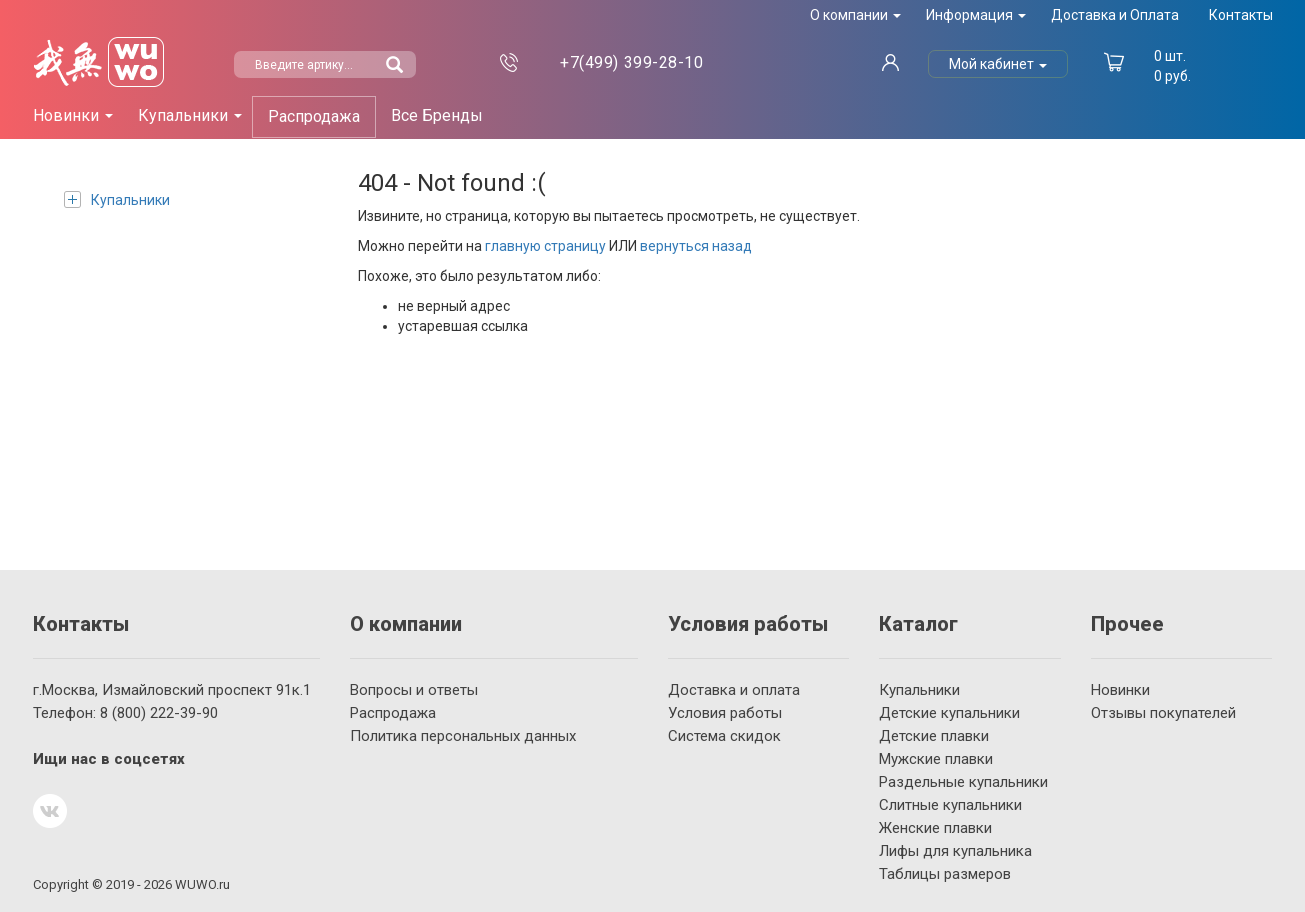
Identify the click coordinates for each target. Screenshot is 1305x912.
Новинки (1120, 690)
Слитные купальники (950, 805)
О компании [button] (855, 15)
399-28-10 (631, 62)
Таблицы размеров (945, 874)
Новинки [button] (73, 115)
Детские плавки (934, 736)
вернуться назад (696, 246)
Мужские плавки (936, 759)
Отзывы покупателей (1163, 713)
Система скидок (724, 736)
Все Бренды (437, 115)
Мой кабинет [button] (998, 64)
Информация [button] (976, 15)
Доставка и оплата (734, 690)
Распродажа (314, 116)
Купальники (117, 199)
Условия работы (725, 713)
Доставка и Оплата (1115, 15)
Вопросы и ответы (414, 690)
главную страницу (545, 246)
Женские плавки (935, 828)
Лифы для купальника (955, 851)
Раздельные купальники (963, 782)
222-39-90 (159, 713)
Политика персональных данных (463, 736)
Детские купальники (949, 713)
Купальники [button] (190, 115)
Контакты (1241, 15)
